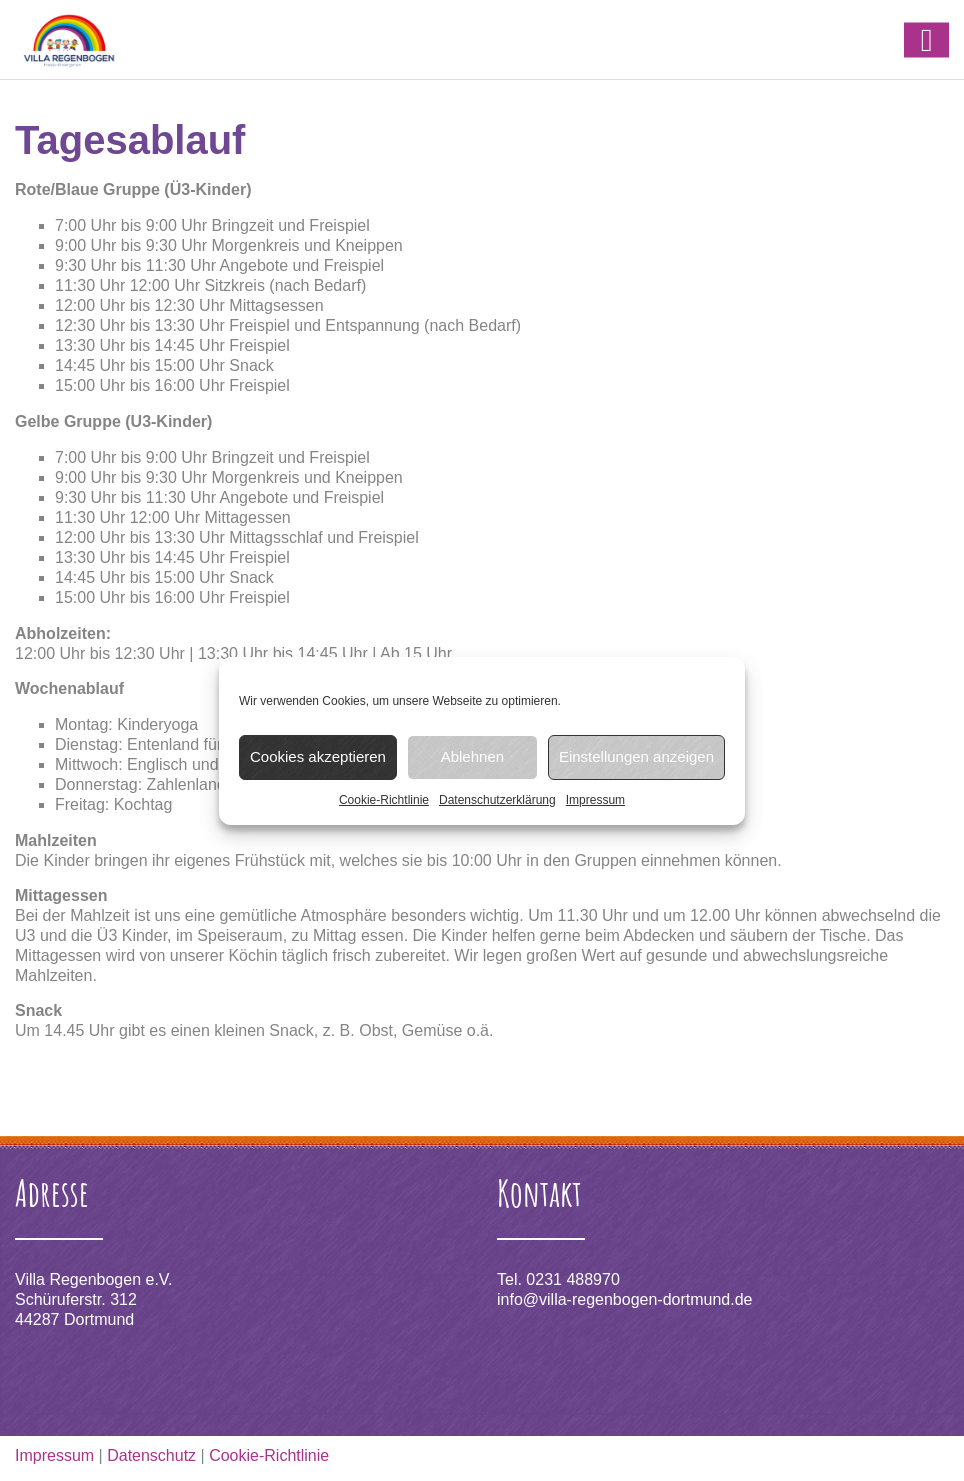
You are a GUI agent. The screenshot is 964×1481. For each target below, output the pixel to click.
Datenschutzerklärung (497, 800)
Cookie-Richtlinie (384, 800)
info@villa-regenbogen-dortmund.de (625, 1299)
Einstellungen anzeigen (636, 756)
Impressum (595, 800)
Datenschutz (151, 1455)
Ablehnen (472, 756)
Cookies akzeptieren (318, 756)
